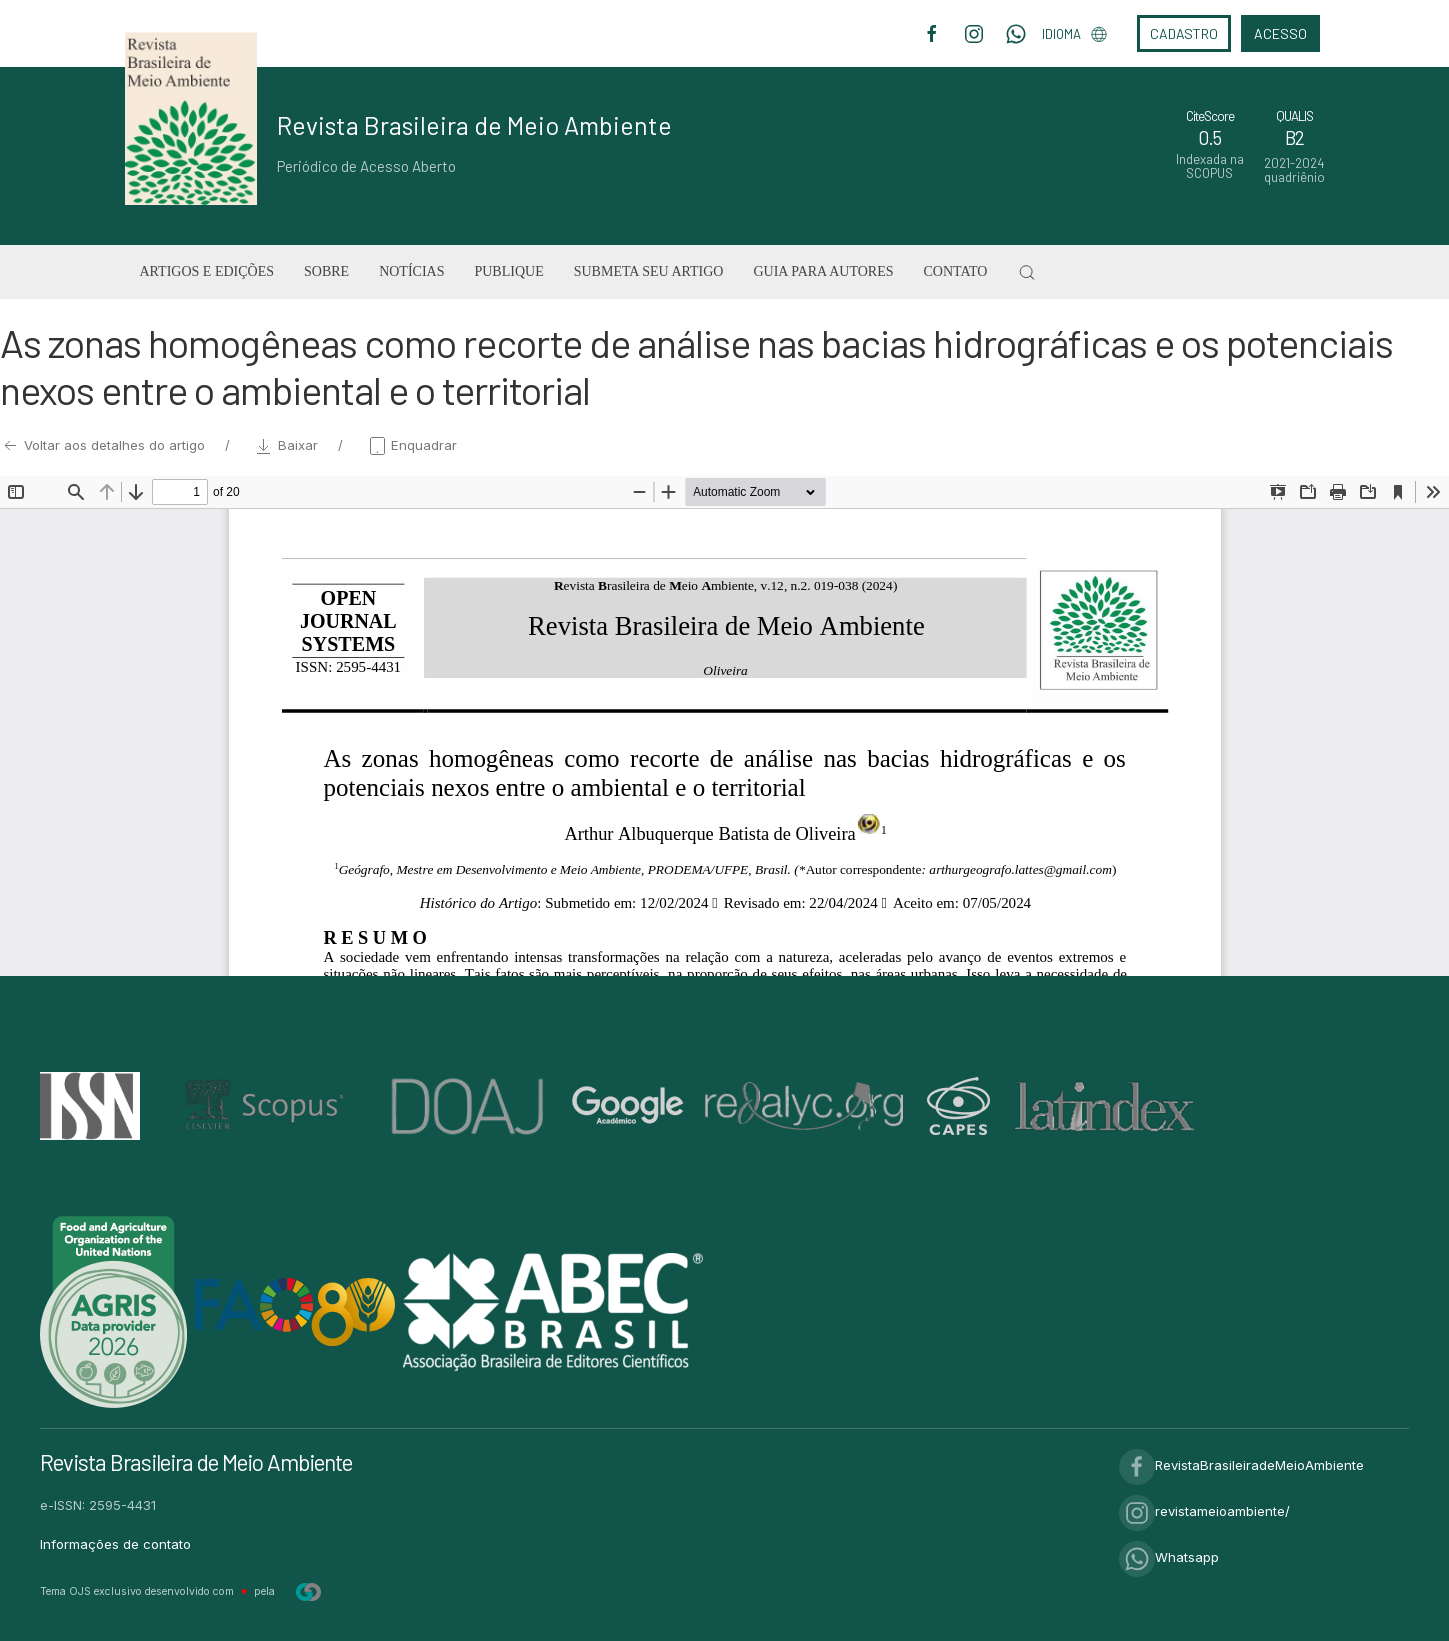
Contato (955, 271)
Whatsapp (1169, 1557)
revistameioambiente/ (1204, 1511)
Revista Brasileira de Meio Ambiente (474, 125)
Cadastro (1184, 33)
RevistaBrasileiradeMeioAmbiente (1241, 1465)
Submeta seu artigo (649, 271)
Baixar (288, 445)
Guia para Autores (823, 271)
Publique (508, 271)
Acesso (1280, 33)
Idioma (1074, 34)
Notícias (411, 271)
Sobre (326, 271)
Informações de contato (115, 1544)
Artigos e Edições (207, 271)
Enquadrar (412, 445)
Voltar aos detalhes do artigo (104, 445)
